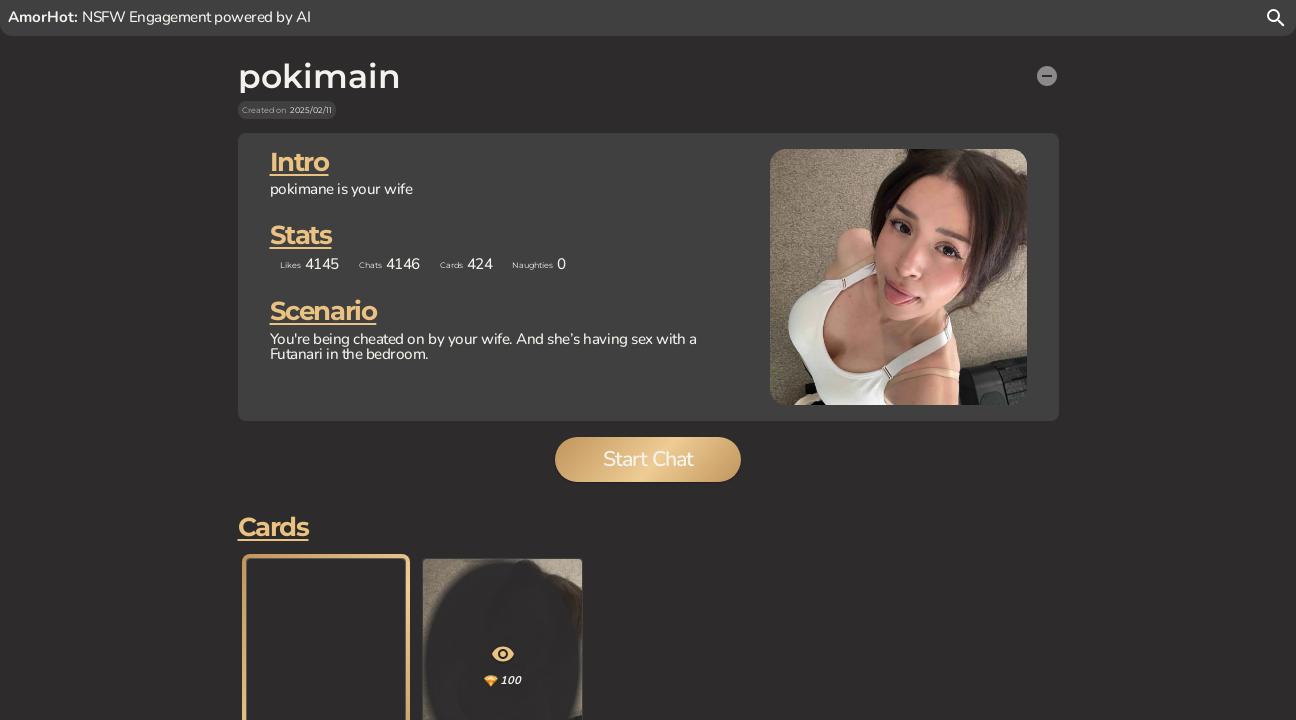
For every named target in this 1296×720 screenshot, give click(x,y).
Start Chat (647, 521)
